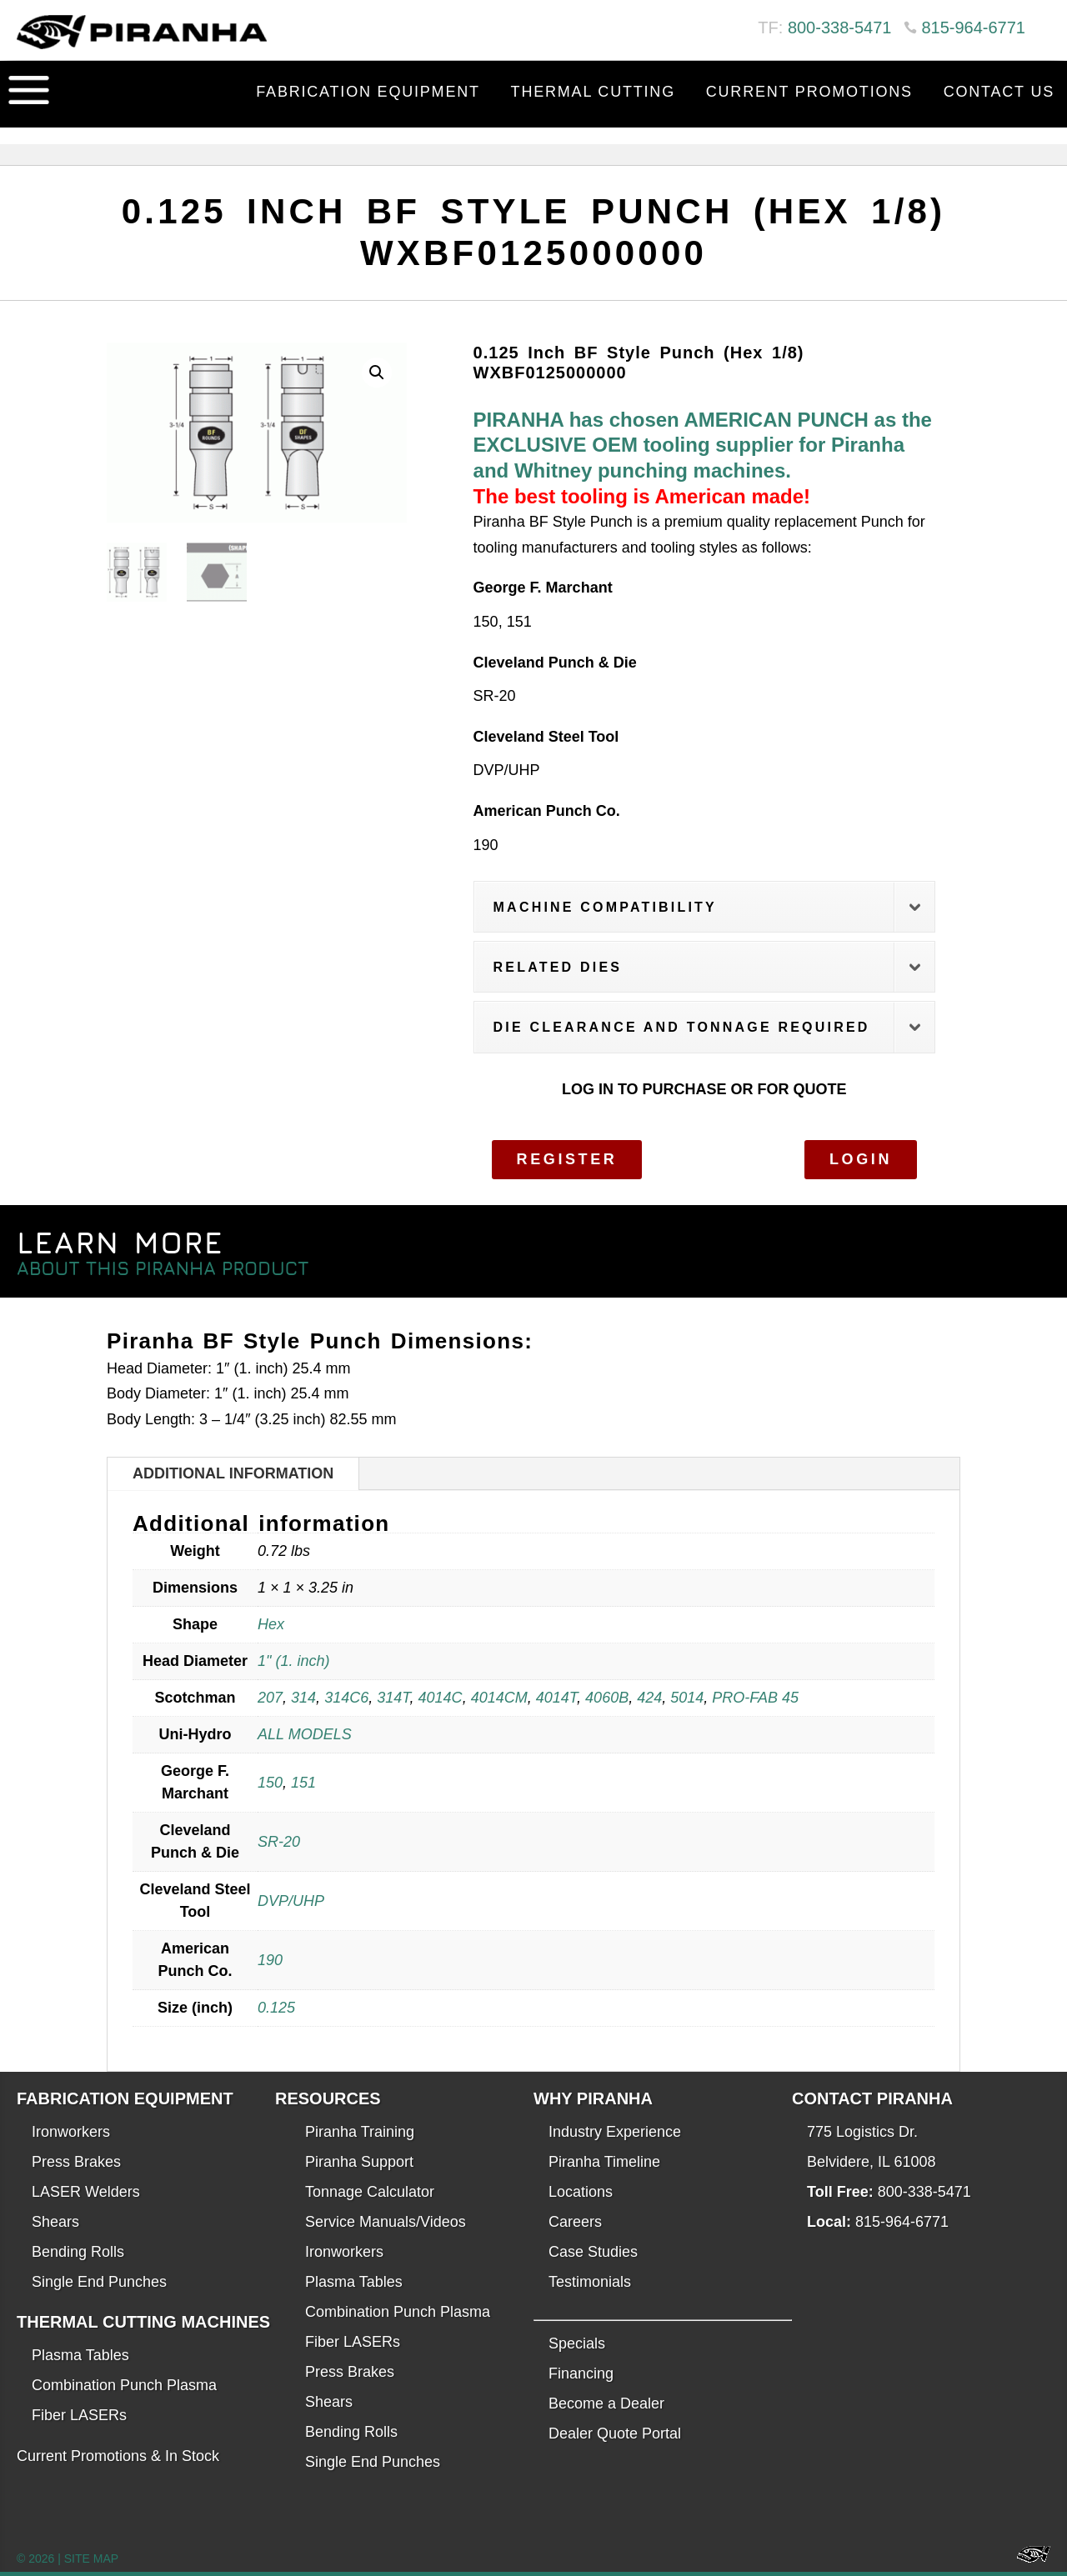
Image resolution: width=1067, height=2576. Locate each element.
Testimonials (590, 2281)
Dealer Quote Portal (615, 2433)
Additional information (233, 1473)
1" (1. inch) (293, 1661)
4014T (556, 1697)
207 (270, 1697)
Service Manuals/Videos (385, 2221)
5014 (687, 1697)
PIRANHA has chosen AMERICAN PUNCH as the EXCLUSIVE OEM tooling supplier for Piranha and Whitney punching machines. (702, 445)
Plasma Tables (80, 2355)
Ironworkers (71, 2131)
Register (567, 1159)
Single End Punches (99, 2281)
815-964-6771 (973, 27)
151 (303, 1782)
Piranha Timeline (604, 2161)
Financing (581, 2373)
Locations (581, 2191)
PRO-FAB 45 (755, 1697)
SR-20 (279, 1841)
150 (270, 1782)
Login (860, 1159)
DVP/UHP (291, 1901)
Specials (577, 2343)
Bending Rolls (78, 2251)
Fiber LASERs (79, 2415)
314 (303, 1697)
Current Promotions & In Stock (118, 2456)
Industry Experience (615, 2131)
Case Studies (593, 2251)
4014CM (499, 1697)
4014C (440, 1697)
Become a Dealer (606, 2403)
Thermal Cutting (593, 91)
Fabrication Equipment (368, 91)
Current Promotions (809, 91)
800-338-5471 (840, 27)
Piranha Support (359, 2161)
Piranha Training (359, 2131)
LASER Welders (86, 2191)
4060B (607, 1697)
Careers (575, 2221)
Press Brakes (76, 2161)
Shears (55, 2221)
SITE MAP (91, 2558)
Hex (271, 1624)
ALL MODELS (305, 1734)
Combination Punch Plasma (124, 2385)
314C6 (346, 1697)
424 (649, 1697)
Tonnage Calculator (369, 2191)
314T (393, 1697)
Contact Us (999, 91)
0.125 (276, 2007)
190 (270, 1960)
